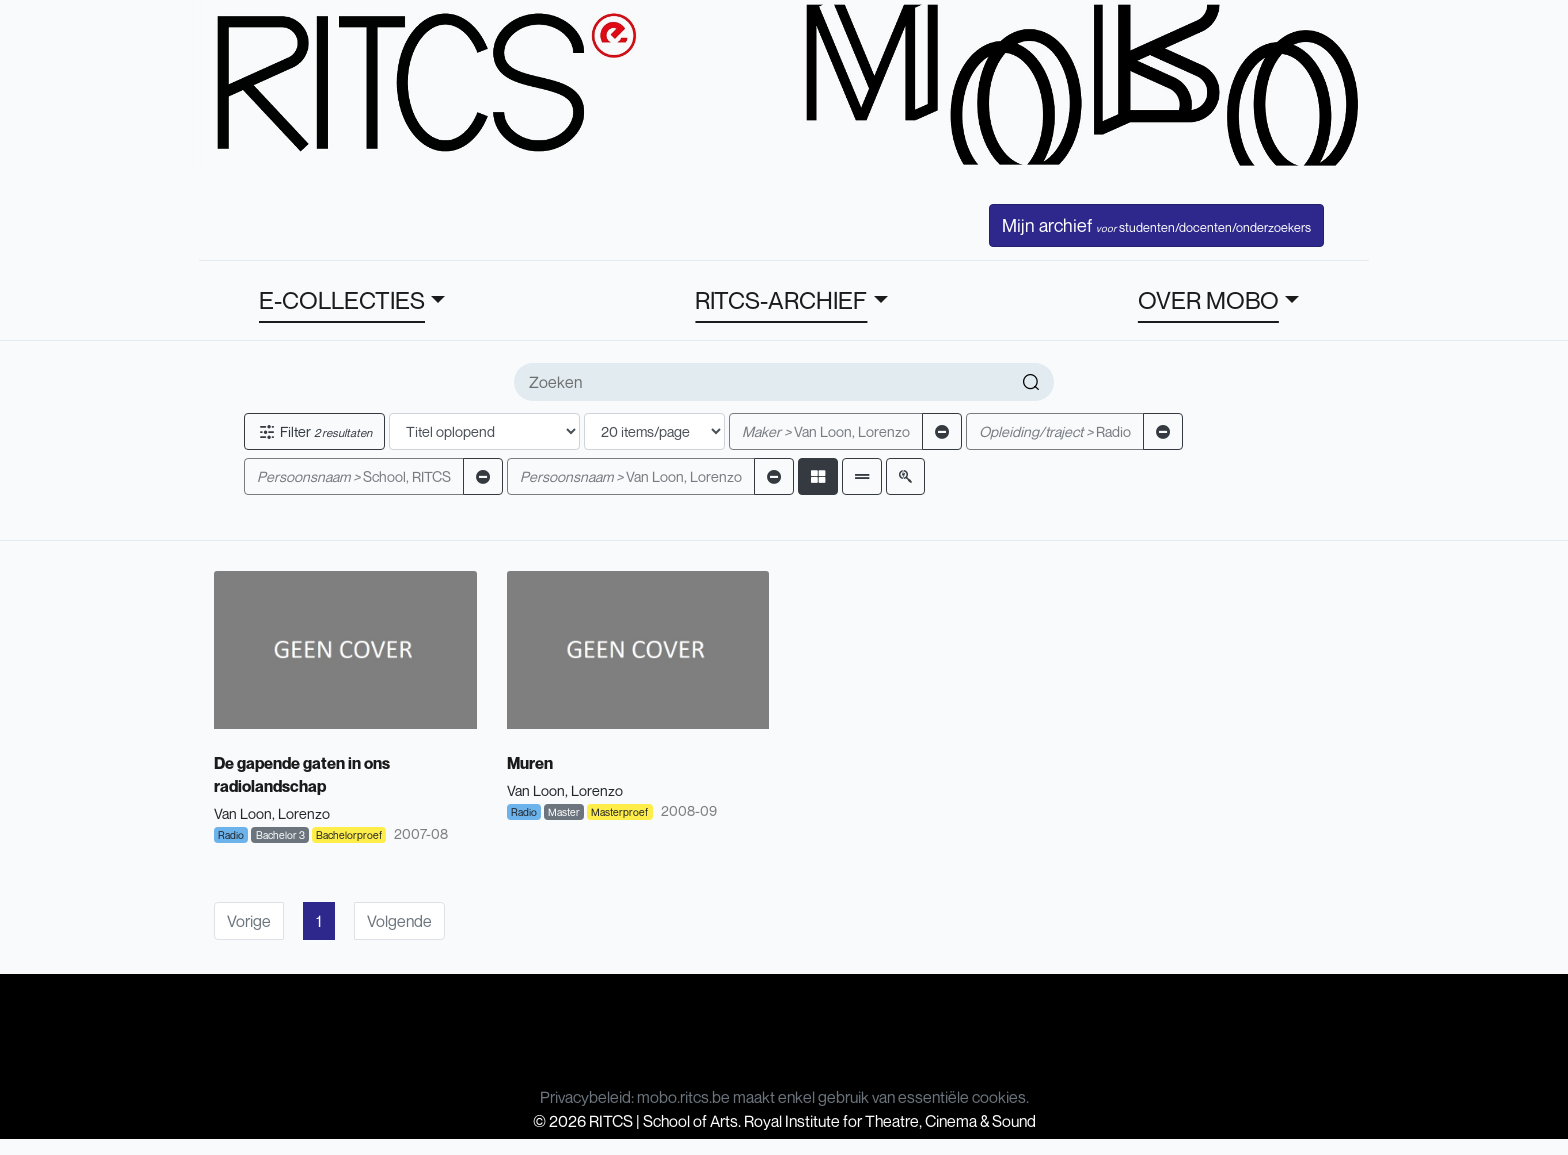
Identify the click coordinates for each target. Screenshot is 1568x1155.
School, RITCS (354, 476)
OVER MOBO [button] (1208, 300)
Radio (1055, 431)
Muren (530, 763)
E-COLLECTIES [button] (342, 300)
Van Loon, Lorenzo (826, 431)
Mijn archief (1156, 225)
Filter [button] (314, 431)
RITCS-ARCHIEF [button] (781, 300)
